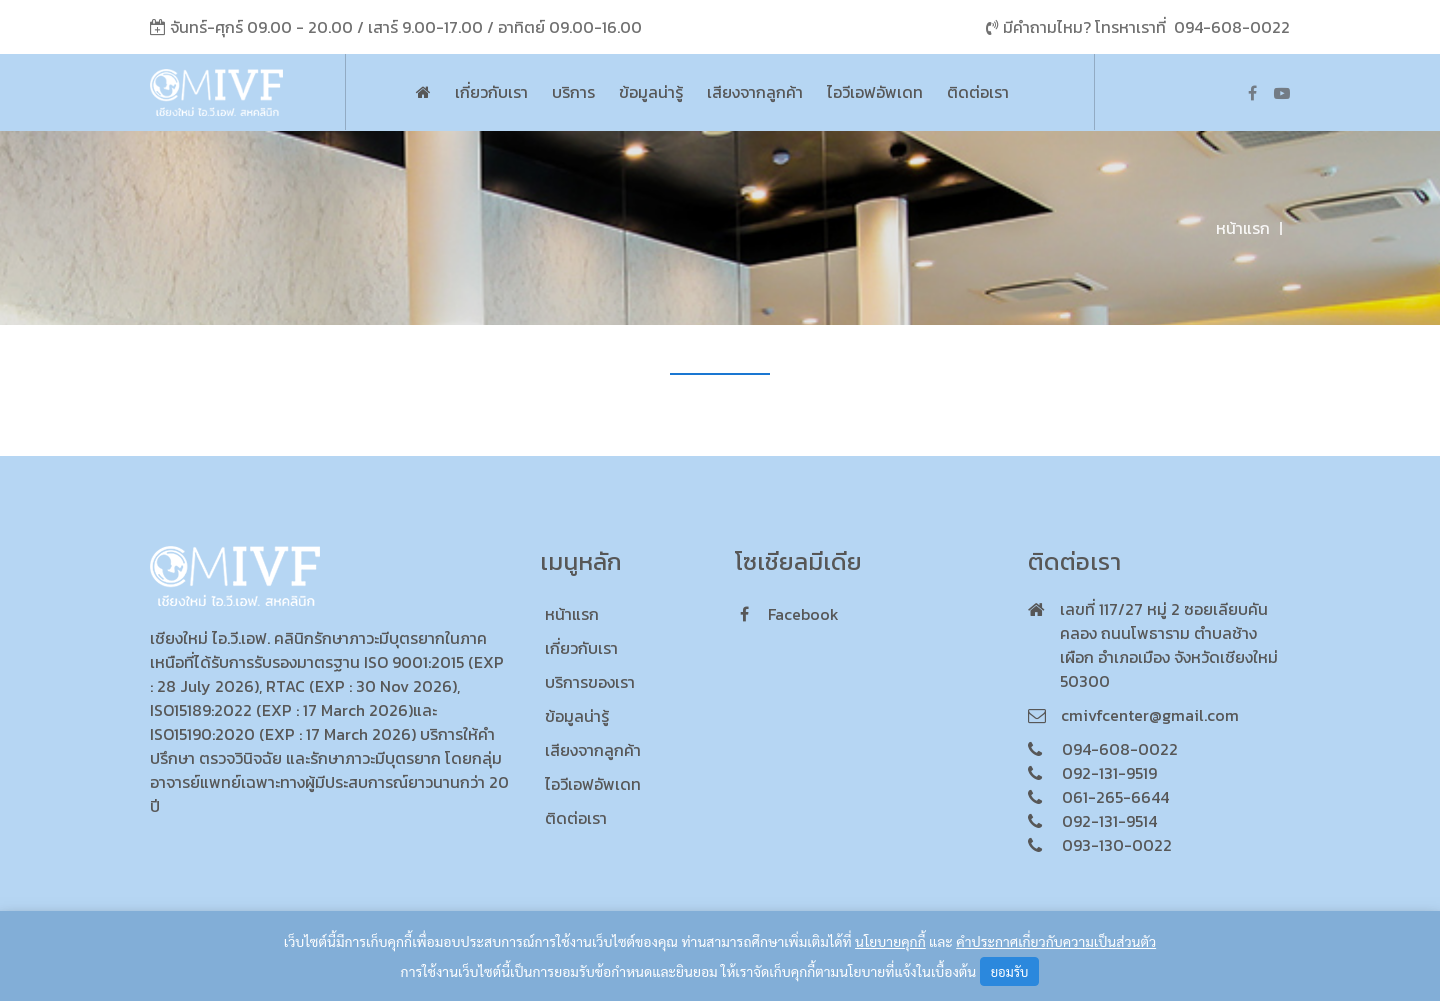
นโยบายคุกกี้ (890, 941)
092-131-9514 (1109, 821)
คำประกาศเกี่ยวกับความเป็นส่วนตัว (1056, 941)
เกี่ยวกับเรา (491, 92)
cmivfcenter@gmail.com (1150, 715)
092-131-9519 (1109, 773)
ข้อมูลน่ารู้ (651, 92)
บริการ (573, 92)
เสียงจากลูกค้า (755, 92)
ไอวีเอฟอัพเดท (875, 92)
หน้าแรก (1243, 228)
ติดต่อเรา (978, 92)
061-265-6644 (1115, 797)
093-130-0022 (1117, 845)
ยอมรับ (1010, 971)
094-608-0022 (1232, 27)
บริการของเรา (590, 682)
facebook (789, 614)
